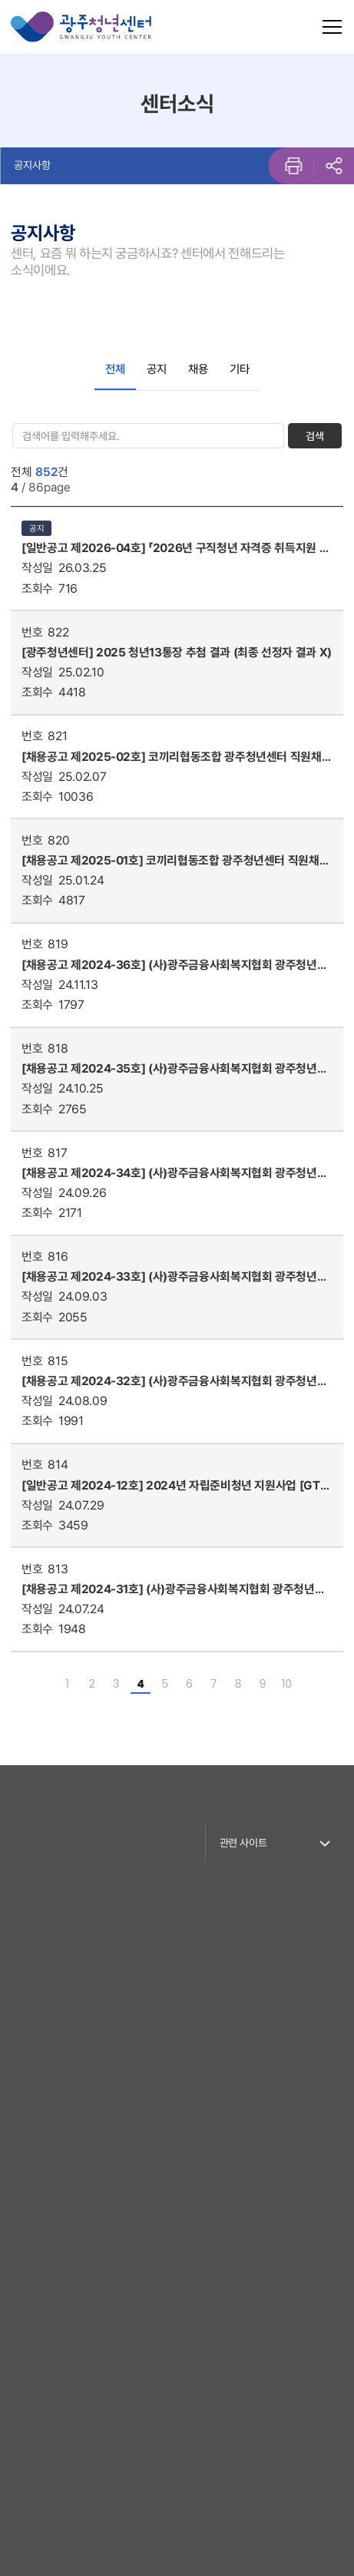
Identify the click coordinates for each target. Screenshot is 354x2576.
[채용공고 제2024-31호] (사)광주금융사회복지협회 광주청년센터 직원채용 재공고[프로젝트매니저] (173, 1589)
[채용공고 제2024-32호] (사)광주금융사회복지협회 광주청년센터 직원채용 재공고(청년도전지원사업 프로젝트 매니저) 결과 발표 (176, 1381)
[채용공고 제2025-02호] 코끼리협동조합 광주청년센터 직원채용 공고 (177, 757)
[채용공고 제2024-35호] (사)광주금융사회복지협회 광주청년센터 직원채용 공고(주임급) (174, 1068)
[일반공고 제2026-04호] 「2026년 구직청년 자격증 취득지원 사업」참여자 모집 (175, 548)
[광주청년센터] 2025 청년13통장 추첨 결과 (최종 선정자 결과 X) (177, 652)
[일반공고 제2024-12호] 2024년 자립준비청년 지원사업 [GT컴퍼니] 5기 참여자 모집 (176, 1485)
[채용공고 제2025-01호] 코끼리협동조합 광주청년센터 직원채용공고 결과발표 (175, 860)
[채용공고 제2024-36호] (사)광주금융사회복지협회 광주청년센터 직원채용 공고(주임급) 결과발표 (174, 965)
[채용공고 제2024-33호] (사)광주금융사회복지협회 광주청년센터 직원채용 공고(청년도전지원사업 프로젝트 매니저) (174, 1277)
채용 (198, 369)
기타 (240, 369)
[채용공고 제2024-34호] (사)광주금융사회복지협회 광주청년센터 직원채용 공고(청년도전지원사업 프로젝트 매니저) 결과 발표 (174, 1173)
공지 (157, 369)
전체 (115, 369)
